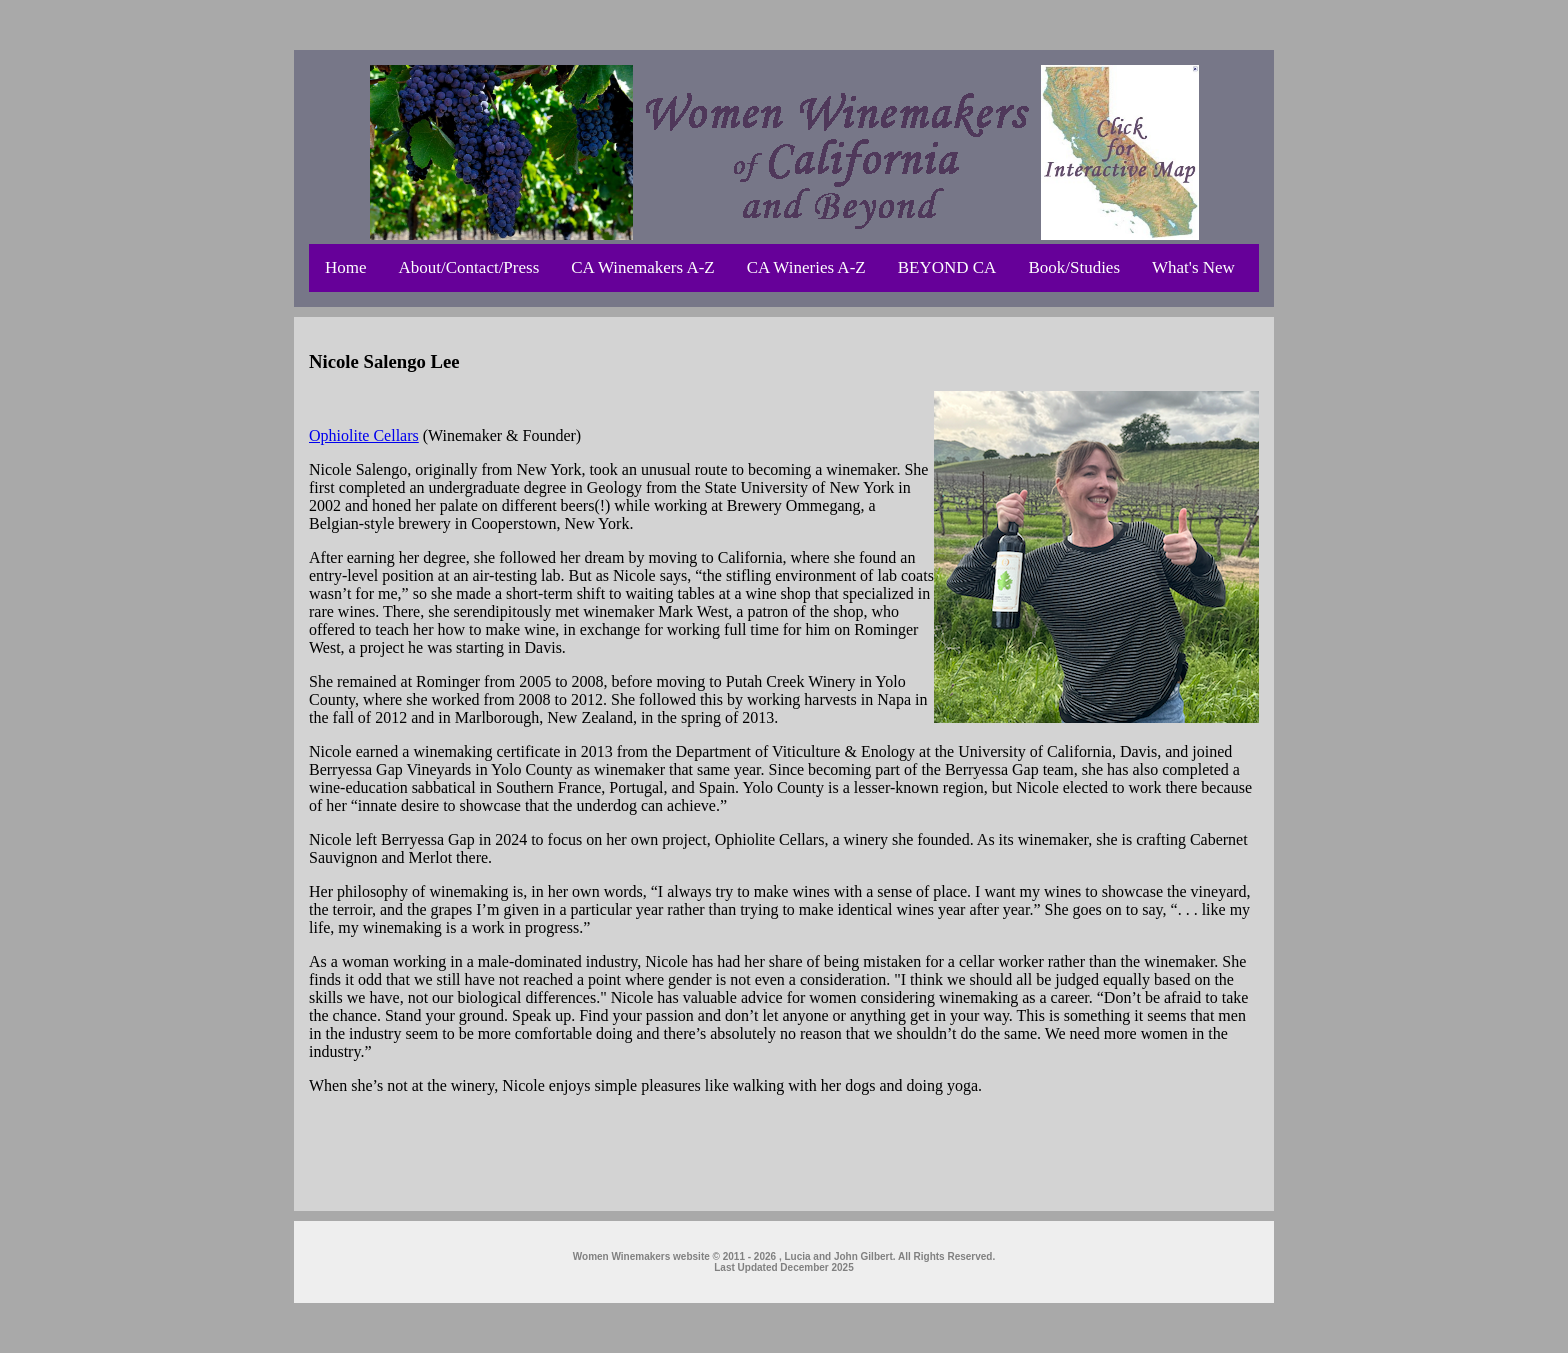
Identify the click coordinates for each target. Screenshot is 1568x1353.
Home (346, 267)
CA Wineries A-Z (806, 267)
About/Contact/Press (469, 267)
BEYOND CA (947, 267)
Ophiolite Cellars (364, 435)
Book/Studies (1074, 267)
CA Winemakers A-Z (642, 267)
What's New (1193, 267)
